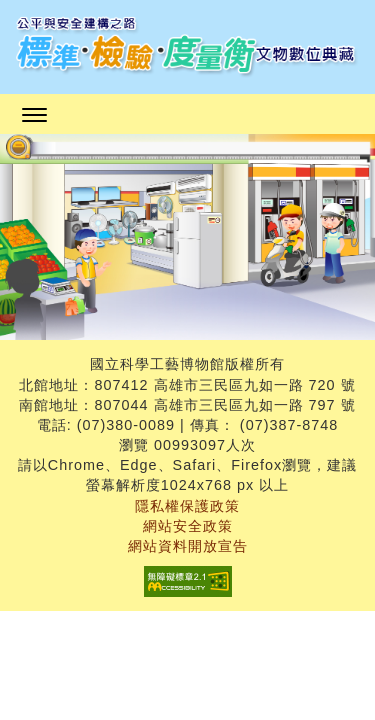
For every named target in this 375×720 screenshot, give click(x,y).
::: (194, 178)
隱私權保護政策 (187, 506)
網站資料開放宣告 (188, 546)
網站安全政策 (188, 526)
